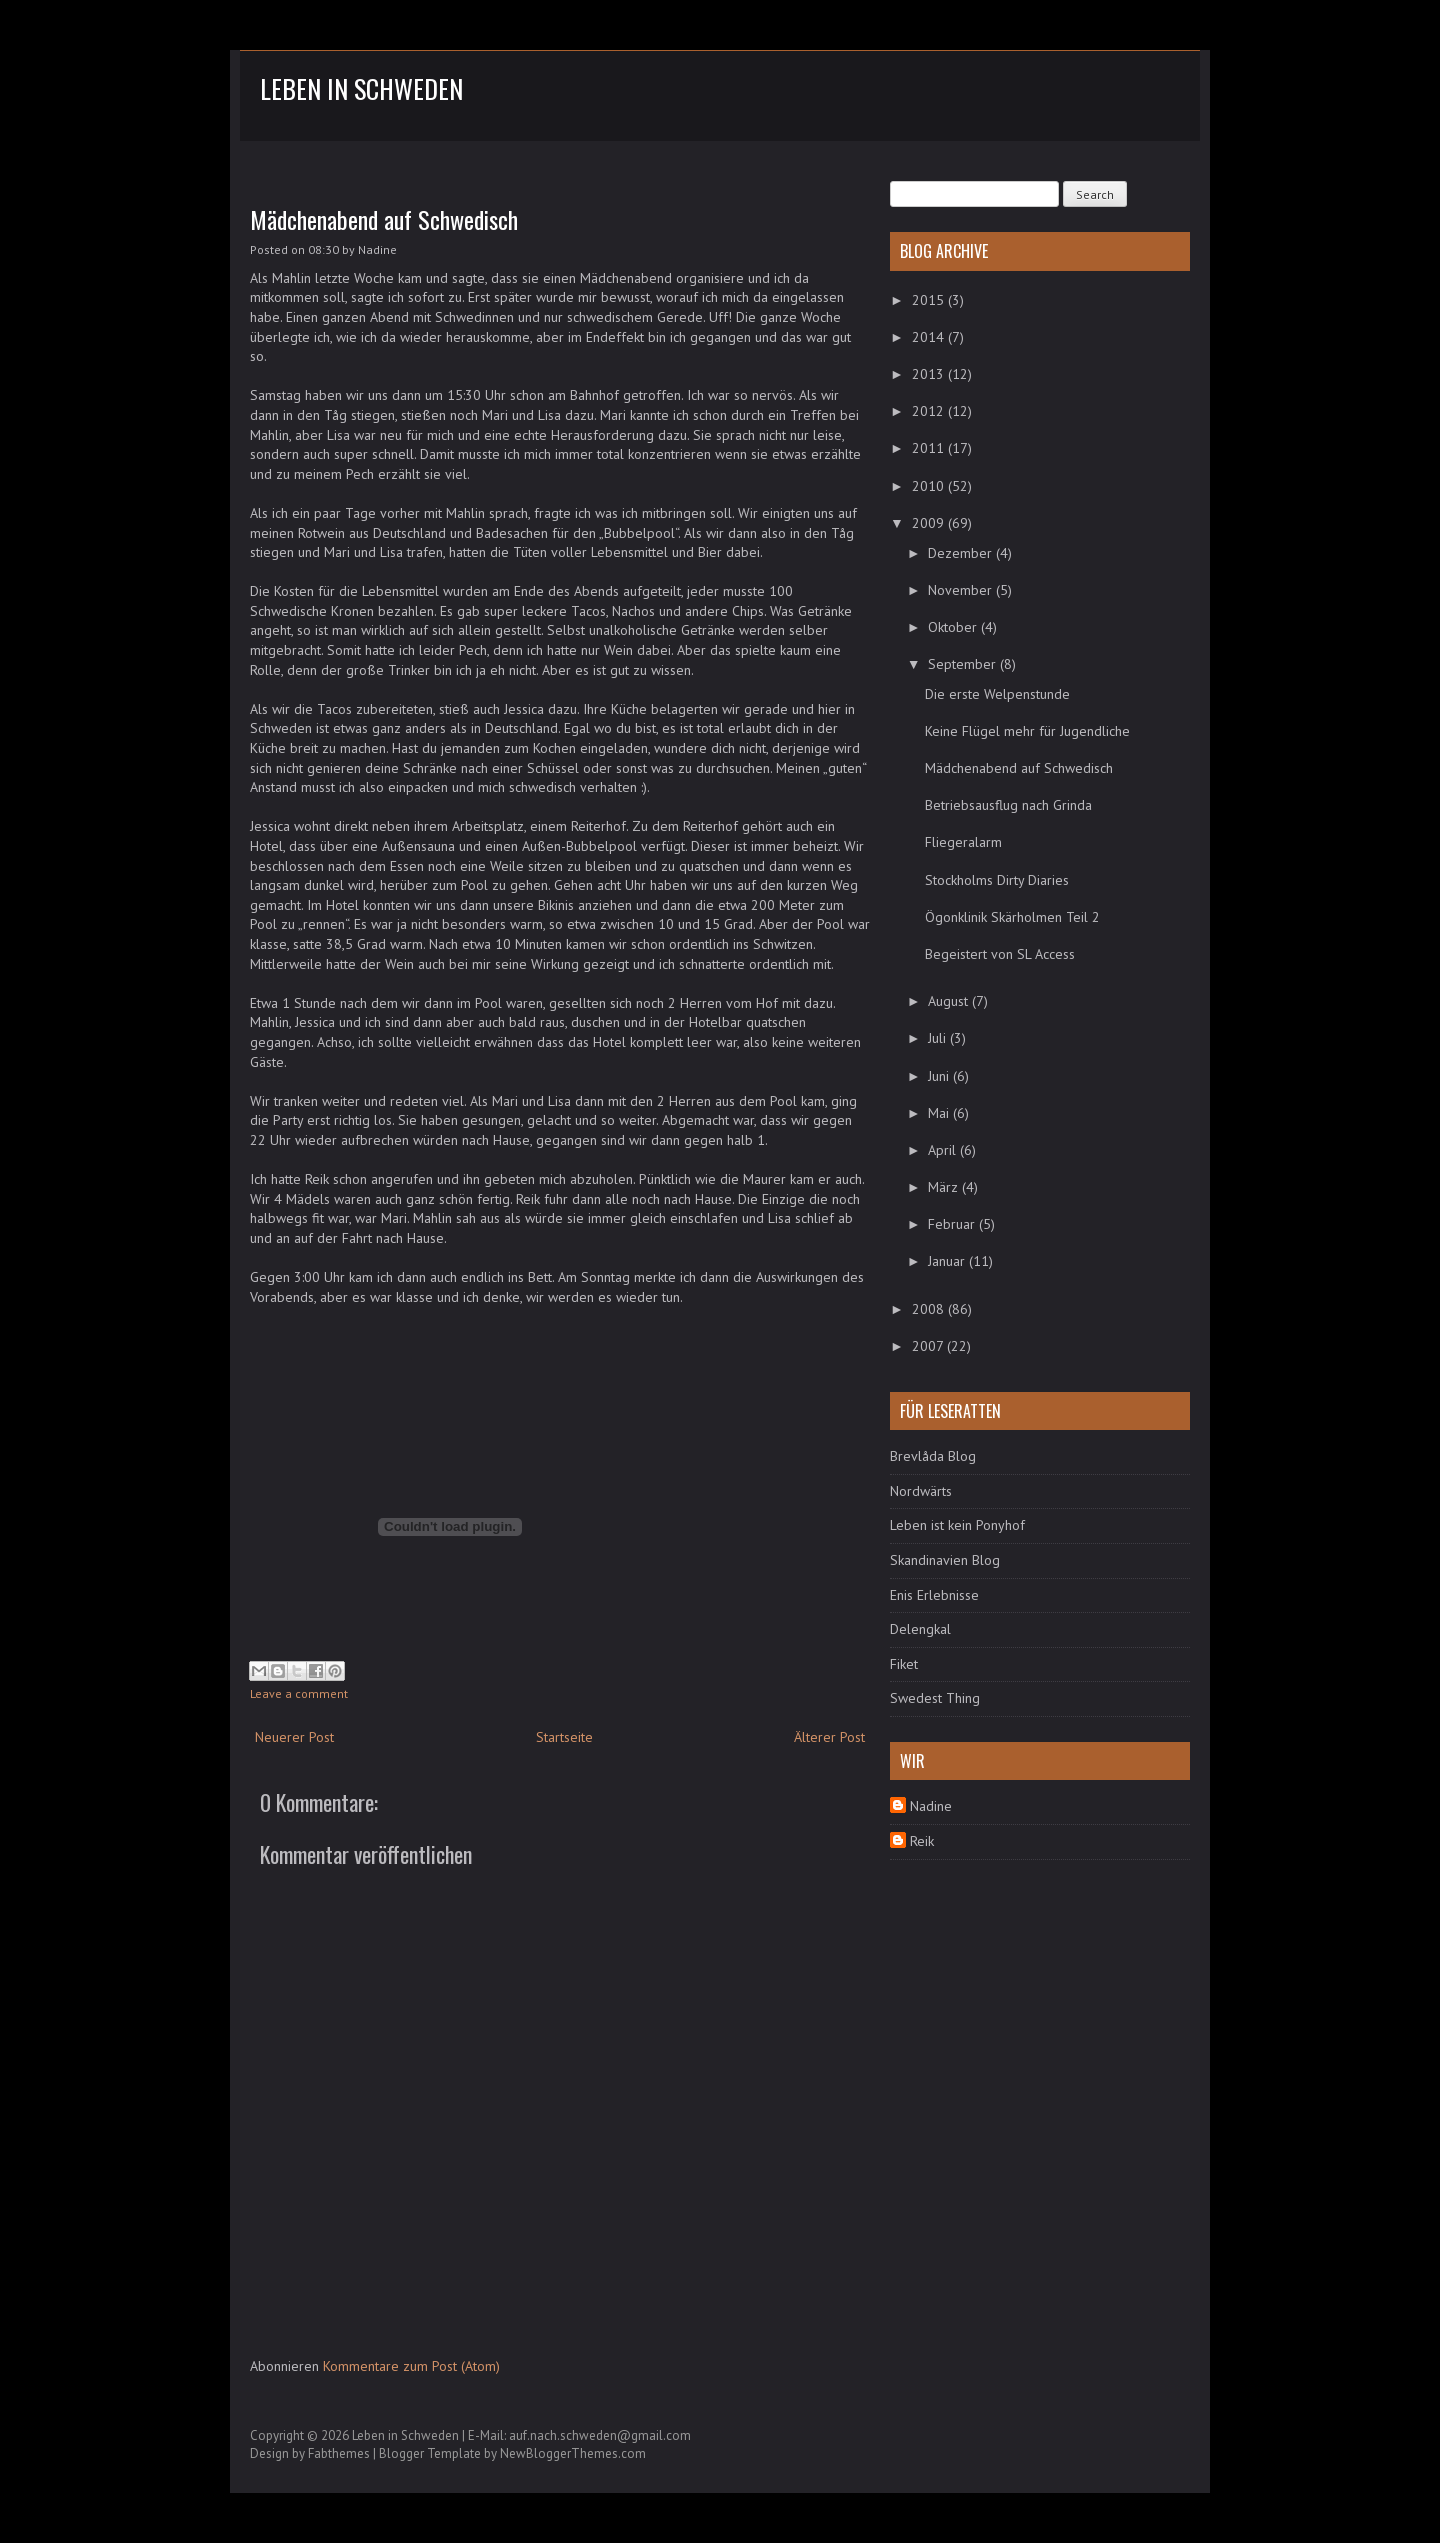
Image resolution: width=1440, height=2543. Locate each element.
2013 (930, 374)
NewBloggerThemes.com (573, 2453)
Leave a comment (299, 1693)
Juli (939, 1038)
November (962, 590)
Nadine (931, 1806)
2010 (930, 486)
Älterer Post (829, 1737)
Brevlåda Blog (933, 1456)
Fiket (904, 1664)
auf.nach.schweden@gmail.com (600, 2435)
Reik (922, 1841)
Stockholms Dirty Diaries (997, 880)
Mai (940, 1113)
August (950, 1001)
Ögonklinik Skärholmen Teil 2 (1012, 917)
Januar (948, 1261)
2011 (930, 448)
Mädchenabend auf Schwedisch (384, 219)
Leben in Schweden (361, 88)
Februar (953, 1224)
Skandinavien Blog (945, 1560)
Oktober (954, 627)
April (944, 1150)
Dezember (962, 553)
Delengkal (920, 1629)
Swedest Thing (935, 1698)
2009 (930, 523)
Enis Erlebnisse (934, 1595)
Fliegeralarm (963, 842)
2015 (930, 300)
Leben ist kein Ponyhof (957, 1525)
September (964, 664)
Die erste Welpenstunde (997, 694)
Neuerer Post (294, 1737)
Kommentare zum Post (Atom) (411, 2366)
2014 (930, 337)
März (945, 1187)
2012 (930, 411)
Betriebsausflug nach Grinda (1008, 805)
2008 (930, 1309)
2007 (929, 1346)
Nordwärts (921, 1491)
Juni (940, 1076)
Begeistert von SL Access (1000, 954)
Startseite (564, 1737)
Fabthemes (339, 2453)
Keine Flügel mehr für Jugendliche (1027, 731)
